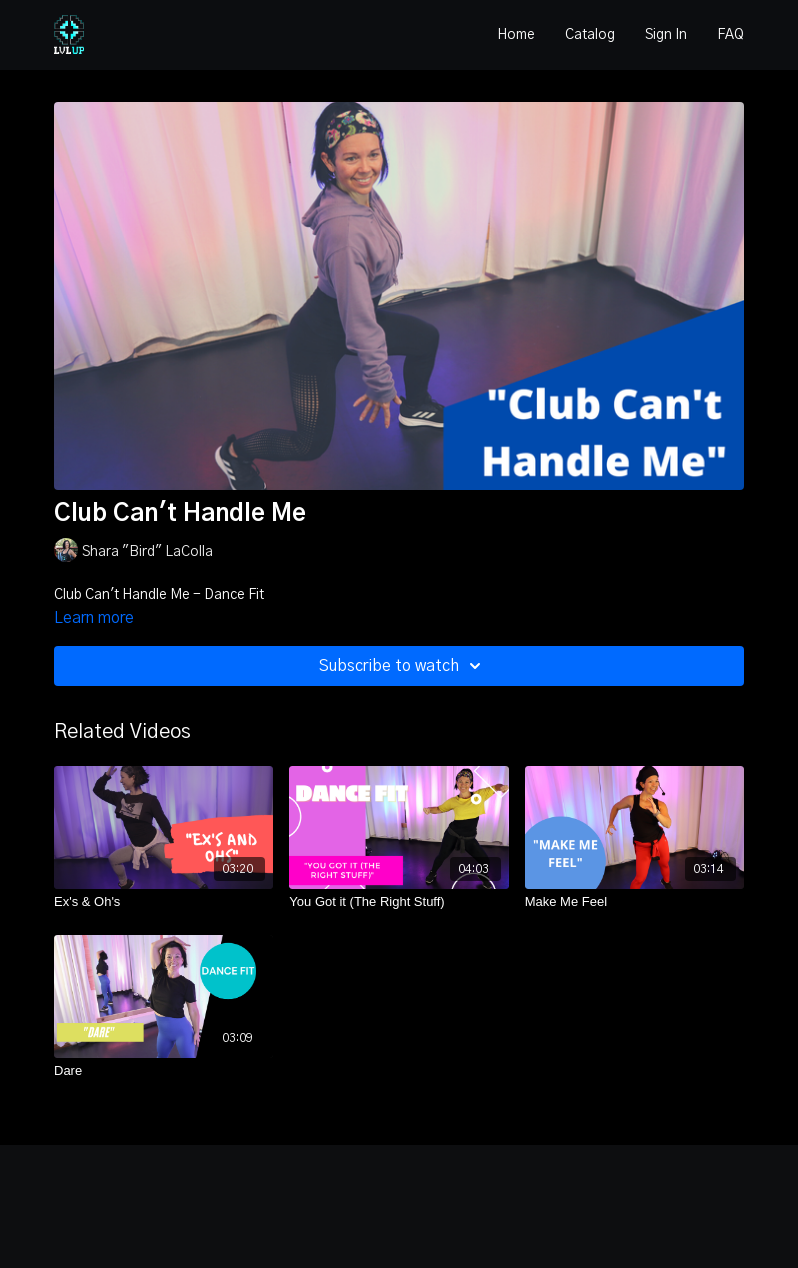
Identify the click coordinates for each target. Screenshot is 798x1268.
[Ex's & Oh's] (163, 902)
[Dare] (163, 1071)
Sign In (666, 35)
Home (516, 35)
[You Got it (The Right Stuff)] (398, 902)
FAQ (730, 35)
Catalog (590, 35)
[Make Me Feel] (634, 902)
